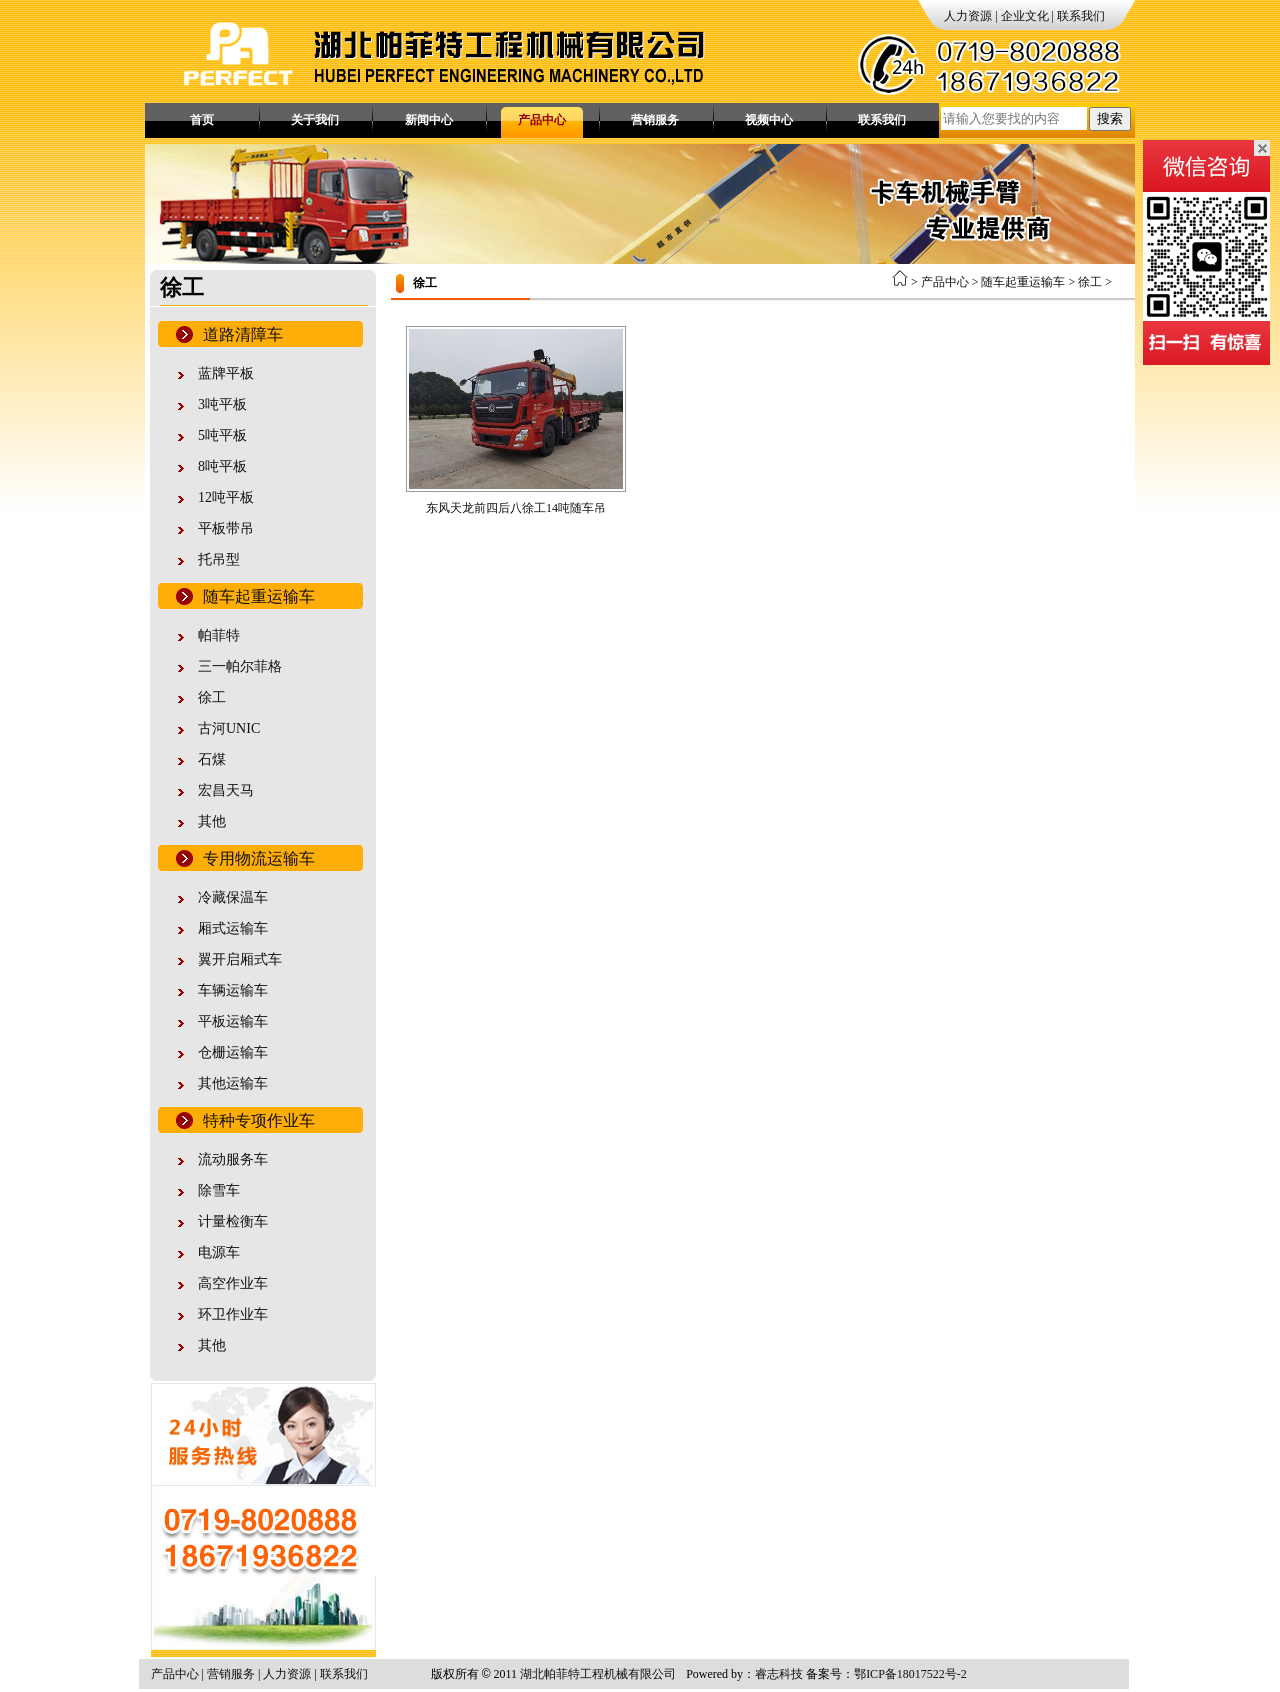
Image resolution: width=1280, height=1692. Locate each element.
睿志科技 (779, 1674)
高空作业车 (233, 1283)
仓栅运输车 (233, 1052)
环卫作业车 (233, 1314)
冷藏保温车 (233, 897)
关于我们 (315, 120)
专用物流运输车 (259, 858)
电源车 (219, 1252)
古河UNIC (229, 728)
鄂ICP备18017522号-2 (910, 1674)
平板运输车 (233, 1021)
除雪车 (219, 1190)
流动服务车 (233, 1159)
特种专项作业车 (259, 1120)
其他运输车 (233, 1083)
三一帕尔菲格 (240, 666)
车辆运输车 (233, 990)
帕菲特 (219, 635)
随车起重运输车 (259, 596)
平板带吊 (226, 528)
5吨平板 (222, 435)
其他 (212, 821)
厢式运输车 (233, 928)
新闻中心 (429, 120)
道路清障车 (243, 334)
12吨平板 (226, 497)
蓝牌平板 (226, 373)
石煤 (212, 759)
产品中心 (542, 120)
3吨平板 (222, 404)
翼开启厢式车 (240, 959)
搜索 (1110, 118)
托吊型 (219, 559)
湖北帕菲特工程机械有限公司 (598, 1674)
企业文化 (1025, 16)
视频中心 (769, 120)
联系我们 (1081, 16)
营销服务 (655, 120)
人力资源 (968, 16)
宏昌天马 (226, 790)
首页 (202, 120)
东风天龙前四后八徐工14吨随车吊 (516, 508)
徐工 (212, 697)
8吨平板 (222, 466)
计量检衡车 (233, 1221)
